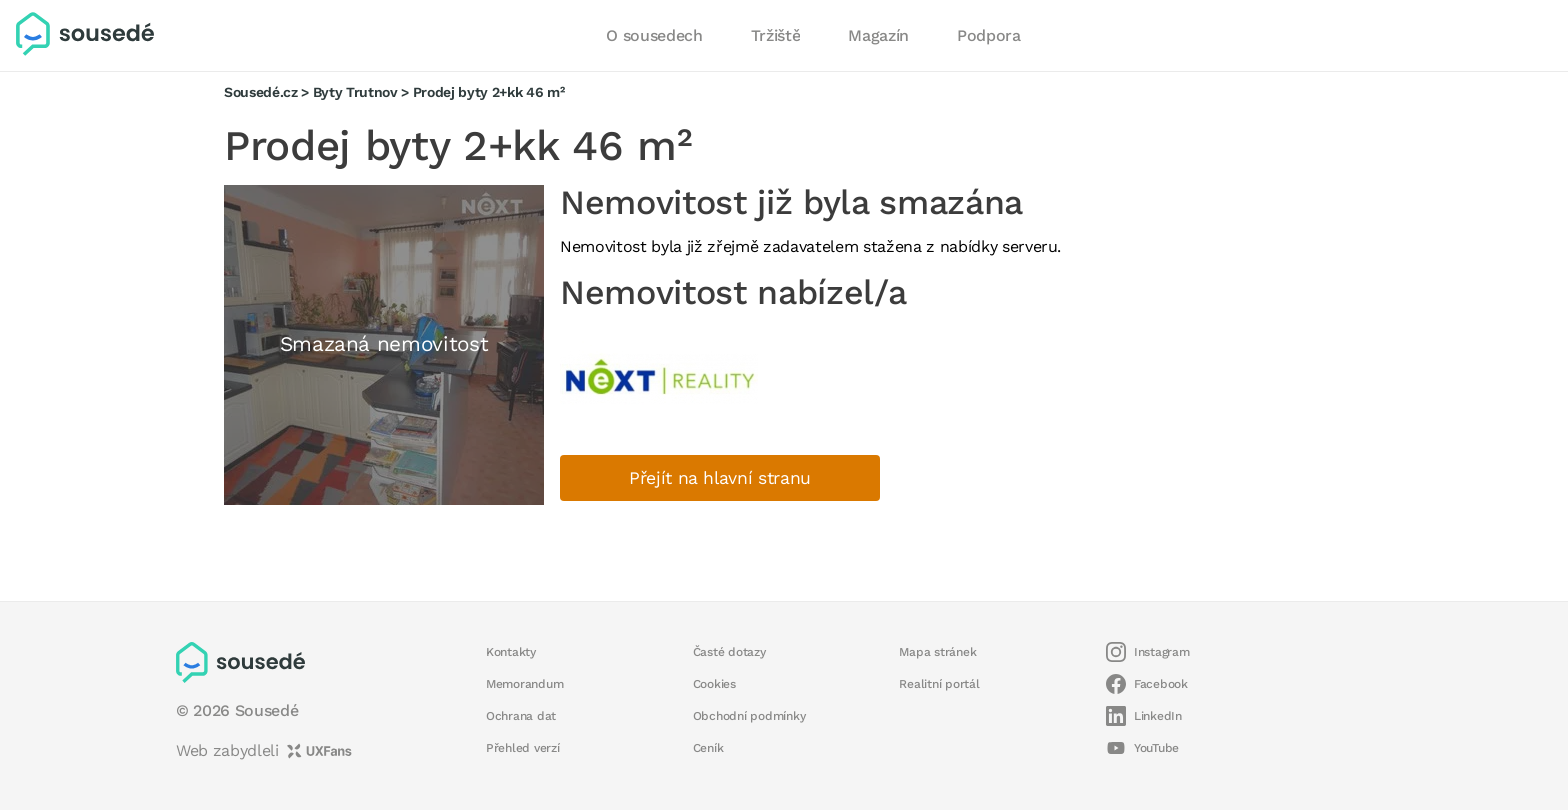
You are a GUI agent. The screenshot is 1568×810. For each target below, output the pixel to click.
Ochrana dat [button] (521, 716)
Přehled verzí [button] (523, 748)
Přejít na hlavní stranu (720, 478)
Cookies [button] (714, 684)
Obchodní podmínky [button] (749, 716)
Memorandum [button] (524, 684)
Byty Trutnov (355, 92)
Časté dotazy (729, 652)
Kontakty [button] (511, 652)
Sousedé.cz (261, 92)
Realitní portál (939, 684)
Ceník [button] (708, 748)
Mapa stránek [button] (937, 652)
